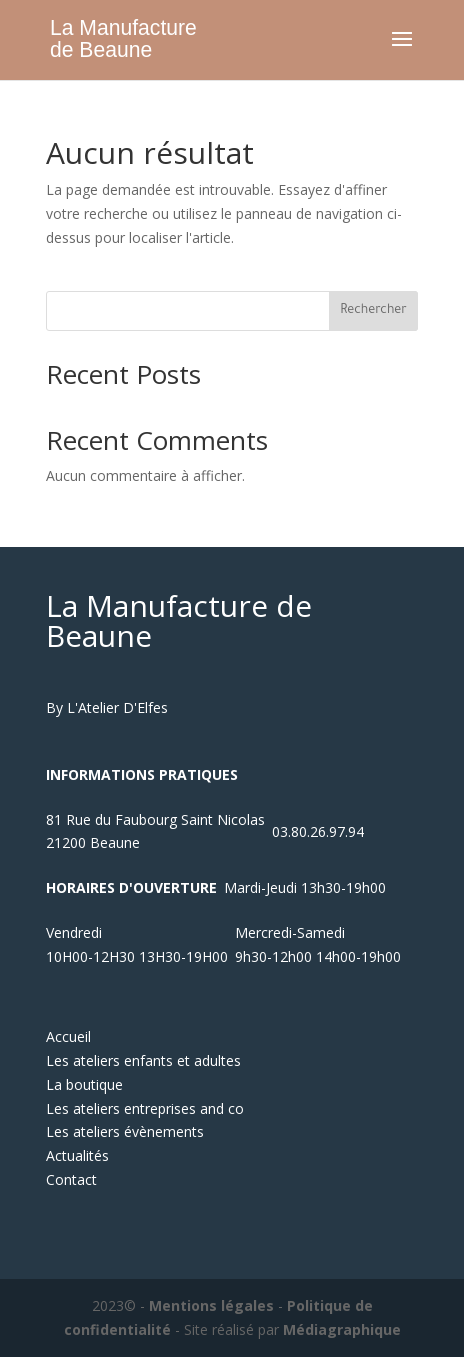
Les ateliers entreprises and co (145, 1108)
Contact (71, 1179)
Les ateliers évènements (125, 1131)
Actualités (77, 1155)
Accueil (68, 1036)
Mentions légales (211, 1305)
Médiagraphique (342, 1329)
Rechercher (373, 311)
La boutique (84, 1084)
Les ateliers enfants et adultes (143, 1060)
